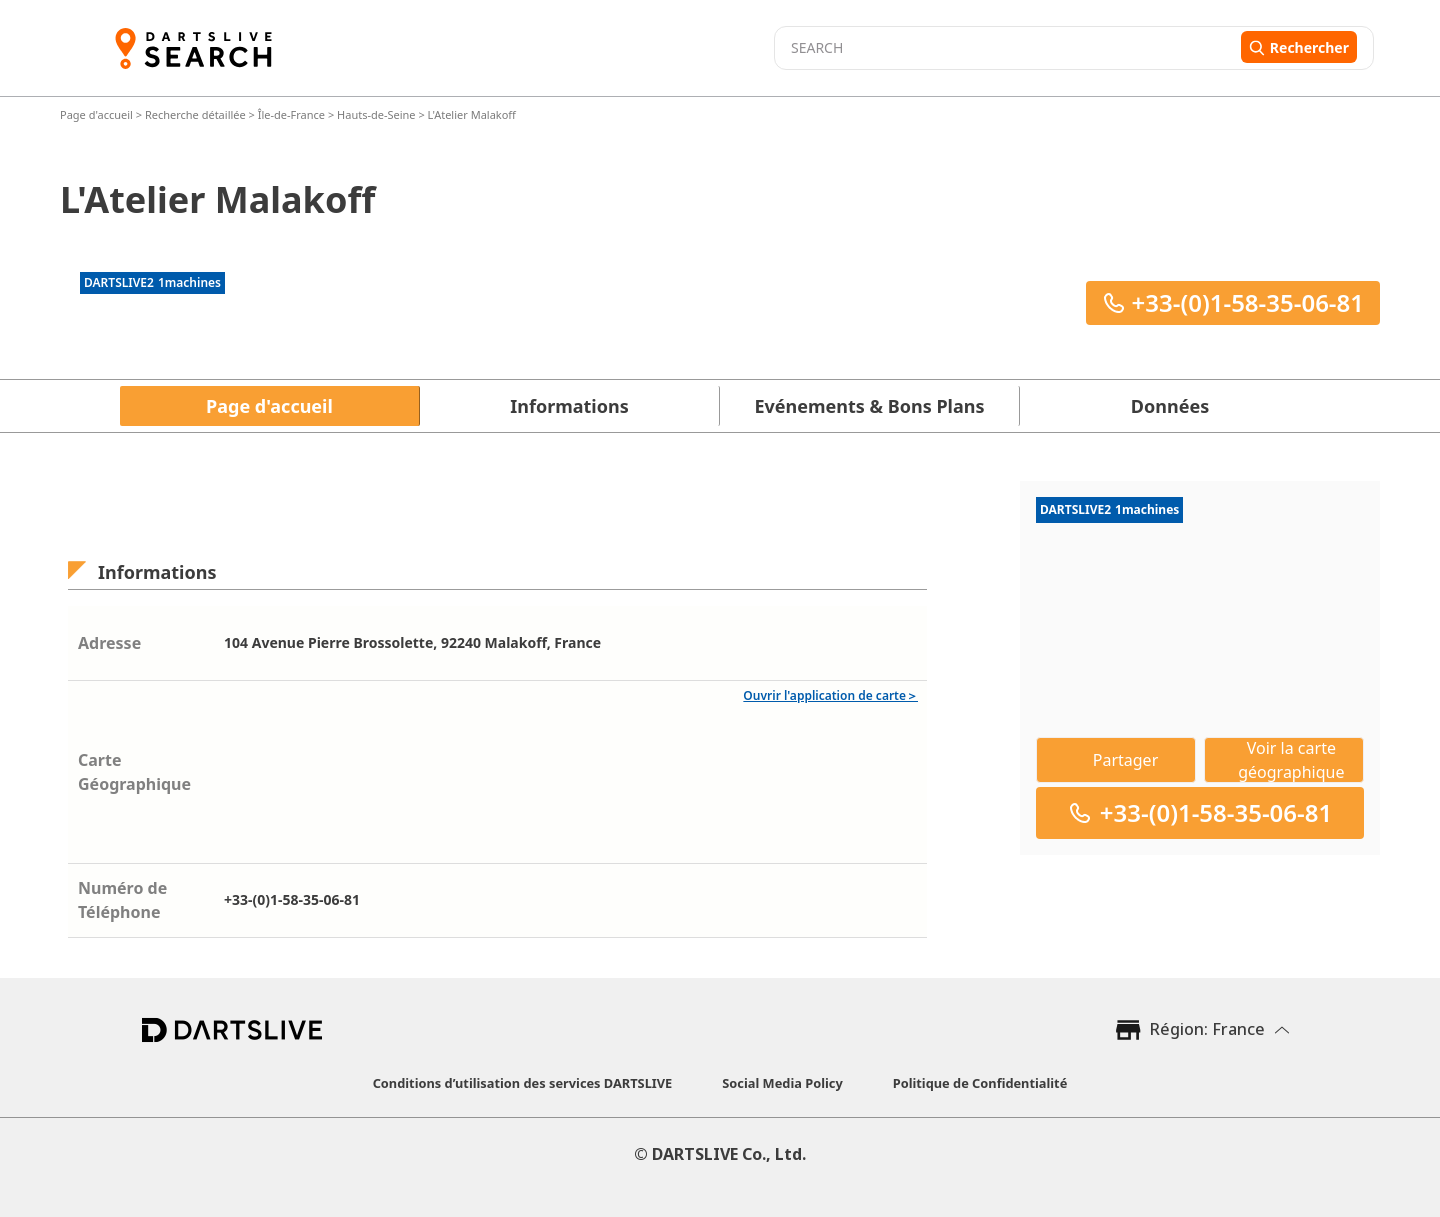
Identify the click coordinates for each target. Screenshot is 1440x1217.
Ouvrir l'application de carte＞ (830, 695)
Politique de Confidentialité (980, 1083)
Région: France (1207, 1029)
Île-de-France (291, 114)
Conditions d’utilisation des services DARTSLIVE (523, 1083)
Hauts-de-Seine (376, 114)
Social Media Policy (782, 1083)
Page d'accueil (98, 114)
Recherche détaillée (197, 114)
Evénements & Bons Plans (870, 406)
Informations (569, 406)
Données (1170, 406)
